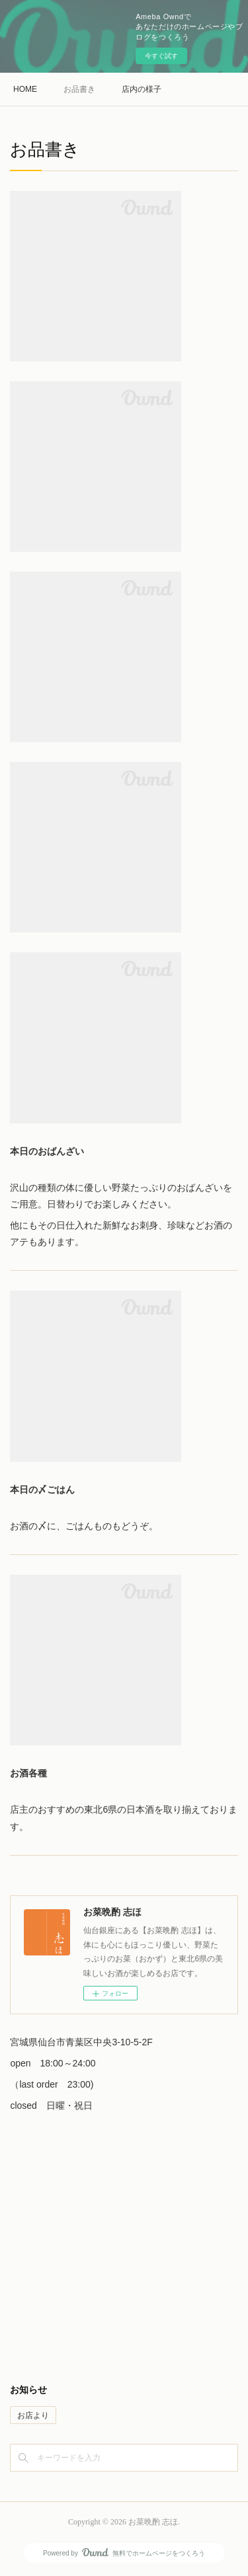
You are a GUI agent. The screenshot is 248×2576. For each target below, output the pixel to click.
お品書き (79, 89)
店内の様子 (141, 89)
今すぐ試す (161, 55)
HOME (25, 89)
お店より (33, 2415)
